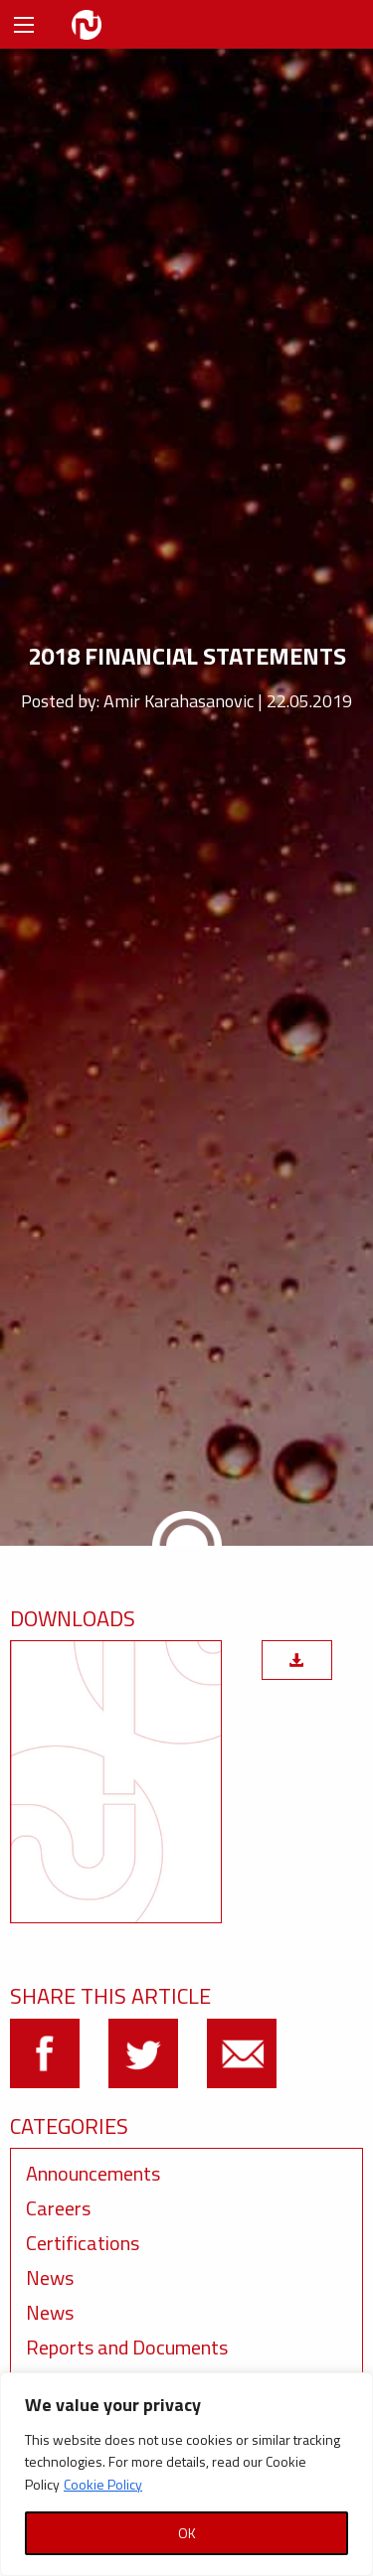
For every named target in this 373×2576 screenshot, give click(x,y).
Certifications (82, 2242)
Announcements (93, 2173)
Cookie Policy (103, 2484)
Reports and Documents (127, 2347)
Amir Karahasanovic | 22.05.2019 (227, 700)
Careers (58, 2208)
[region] (186, 2474)
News (50, 2277)
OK (187, 2532)
